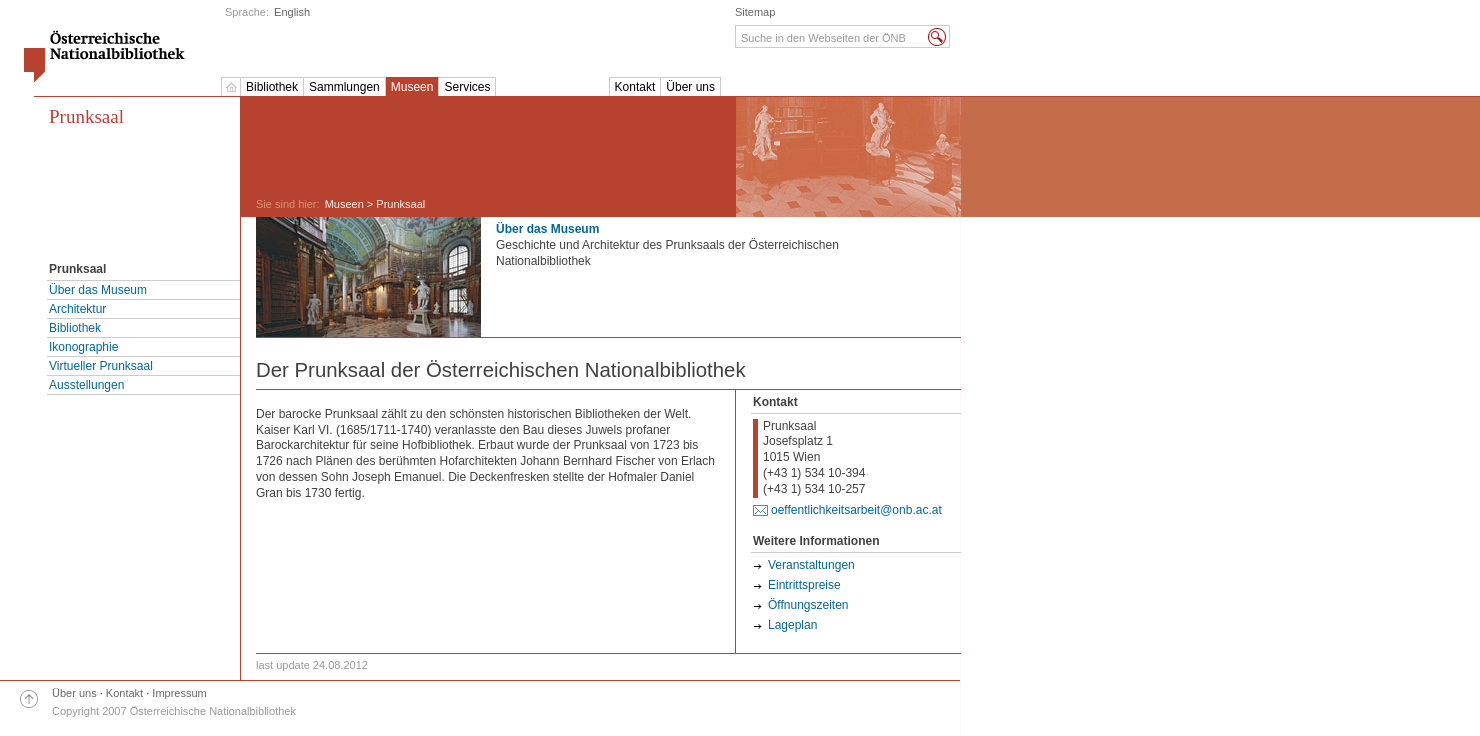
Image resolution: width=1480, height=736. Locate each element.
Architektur (77, 309)
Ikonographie (83, 347)
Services (467, 87)
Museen (412, 87)
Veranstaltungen (811, 565)
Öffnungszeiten (808, 605)
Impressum (179, 693)
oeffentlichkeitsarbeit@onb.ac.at (856, 510)
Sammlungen (344, 87)
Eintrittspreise (804, 585)
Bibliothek (272, 87)
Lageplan (792, 625)
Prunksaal (86, 116)
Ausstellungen (86, 385)
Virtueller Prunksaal (101, 366)
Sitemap (755, 12)
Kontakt (635, 87)
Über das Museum (98, 290)
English (292, 12)
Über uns (690, 87)
